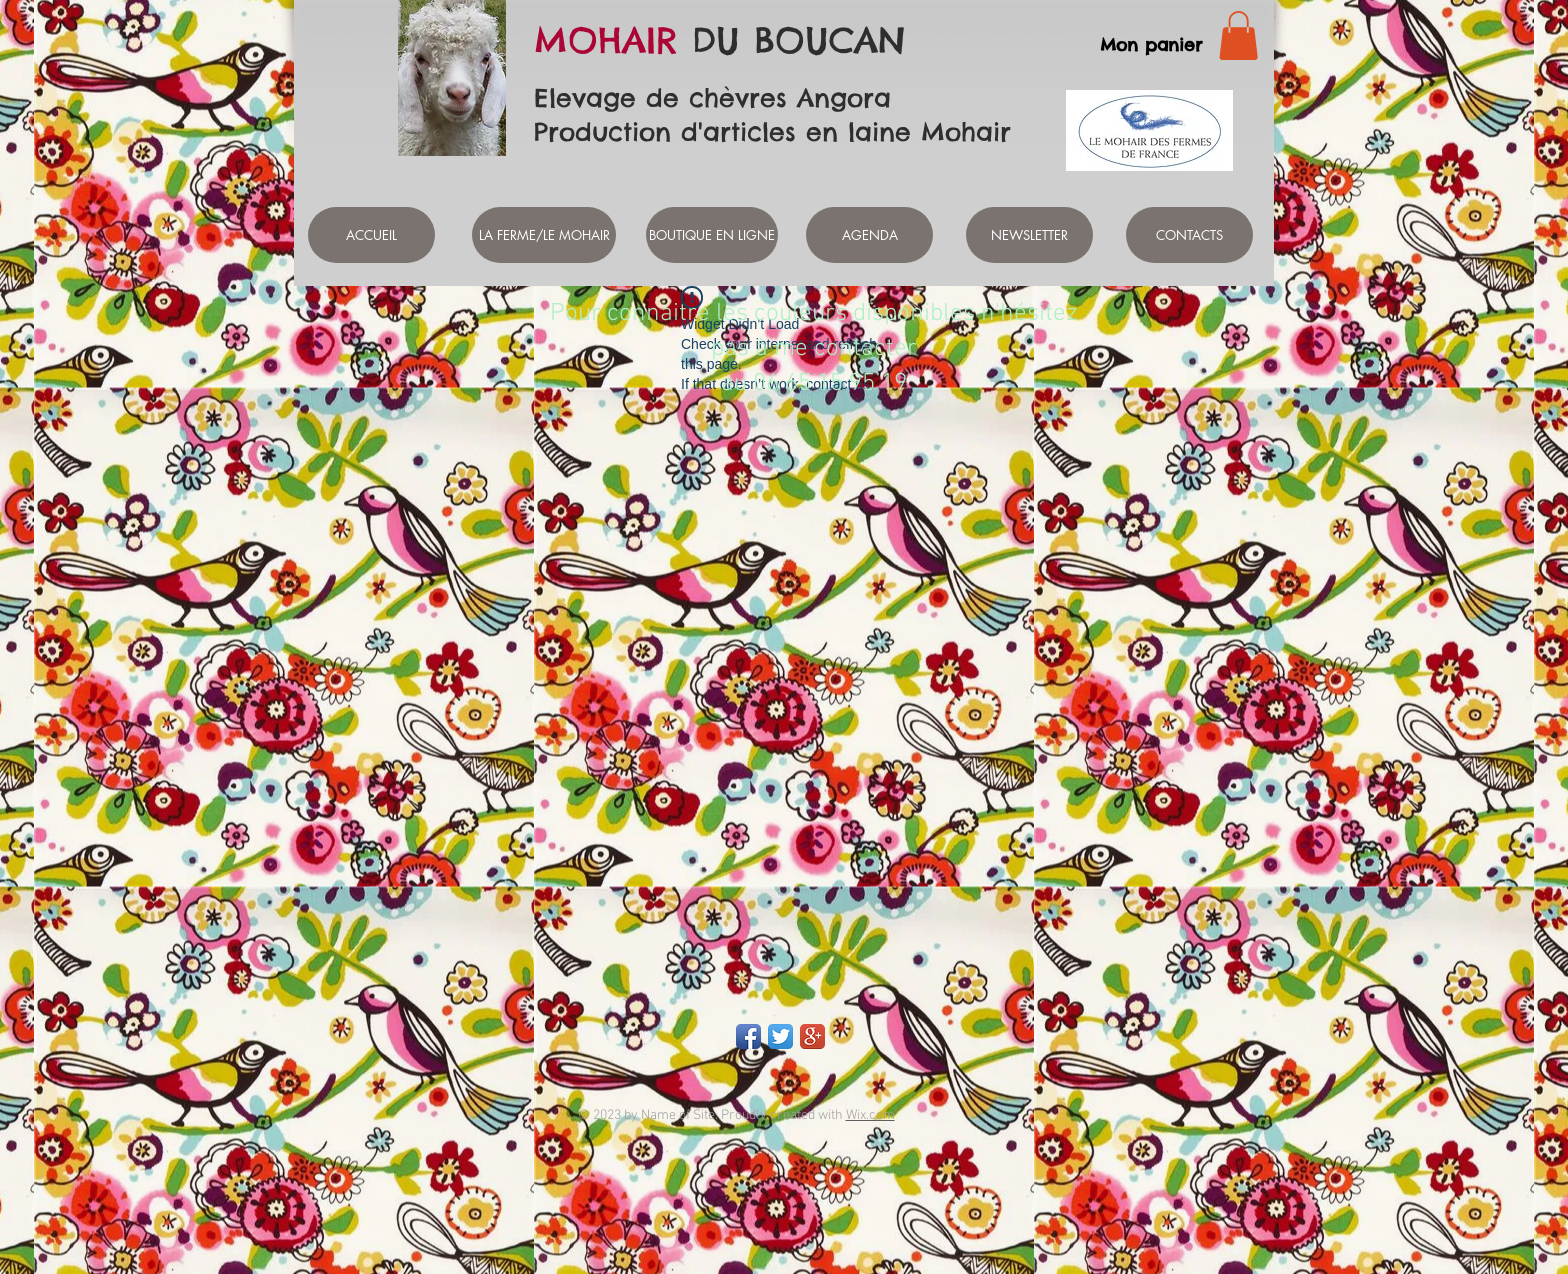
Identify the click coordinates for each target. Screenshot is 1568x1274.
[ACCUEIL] (371, 235)
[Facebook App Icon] (748, 1036)
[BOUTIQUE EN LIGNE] (712, 235)
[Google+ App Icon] (812, 1036)
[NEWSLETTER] (1029, 235)
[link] (1238, 35)
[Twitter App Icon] (780, 1036)
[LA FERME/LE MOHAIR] (544, 235)
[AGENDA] (869, 235)
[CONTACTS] (1189, 235)
